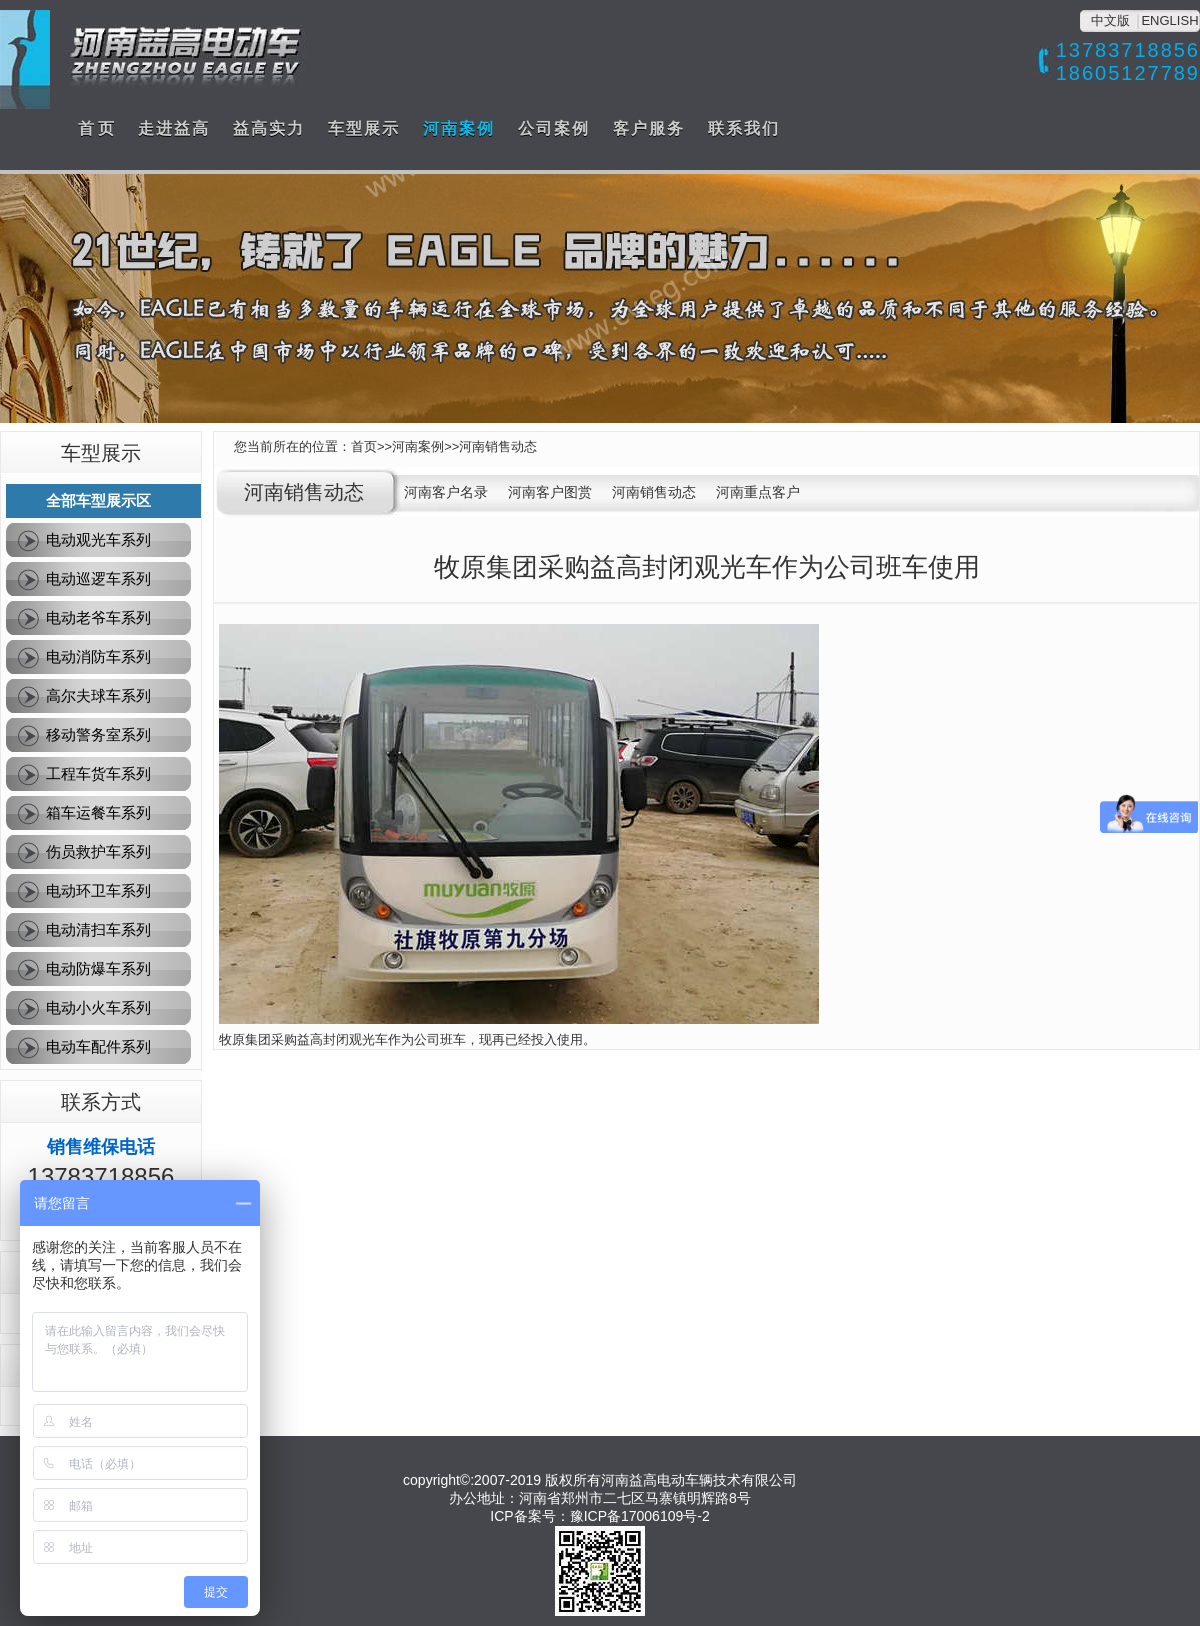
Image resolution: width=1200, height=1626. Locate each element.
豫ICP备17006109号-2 (640, 1516)
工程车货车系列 (98, 773)
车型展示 (364, 128)
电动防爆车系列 (98, 968)
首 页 (96, 128)
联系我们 (744, 128)
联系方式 (101, 1102)
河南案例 (459, 128)
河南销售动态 (498, 446)
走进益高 (174, 128)
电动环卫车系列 (98, 890)
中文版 (1110, 20)
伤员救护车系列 (98, 851)
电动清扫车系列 (98, 929)
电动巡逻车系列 (98, 578)
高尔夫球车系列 (98, 695)
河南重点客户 (758, 492)
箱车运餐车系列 (98, 812)
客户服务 (649, 128)
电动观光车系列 (98, 539)
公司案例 (554, 128)
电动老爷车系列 (98, 617)
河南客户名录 (446, 492)
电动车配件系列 (98, 1046)
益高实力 (269, 128)
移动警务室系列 (98, 734)
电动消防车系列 (98, 656)
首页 (364, 446)
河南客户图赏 (550, 492)
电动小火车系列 (98, 1007)
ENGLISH (1169, 20)
